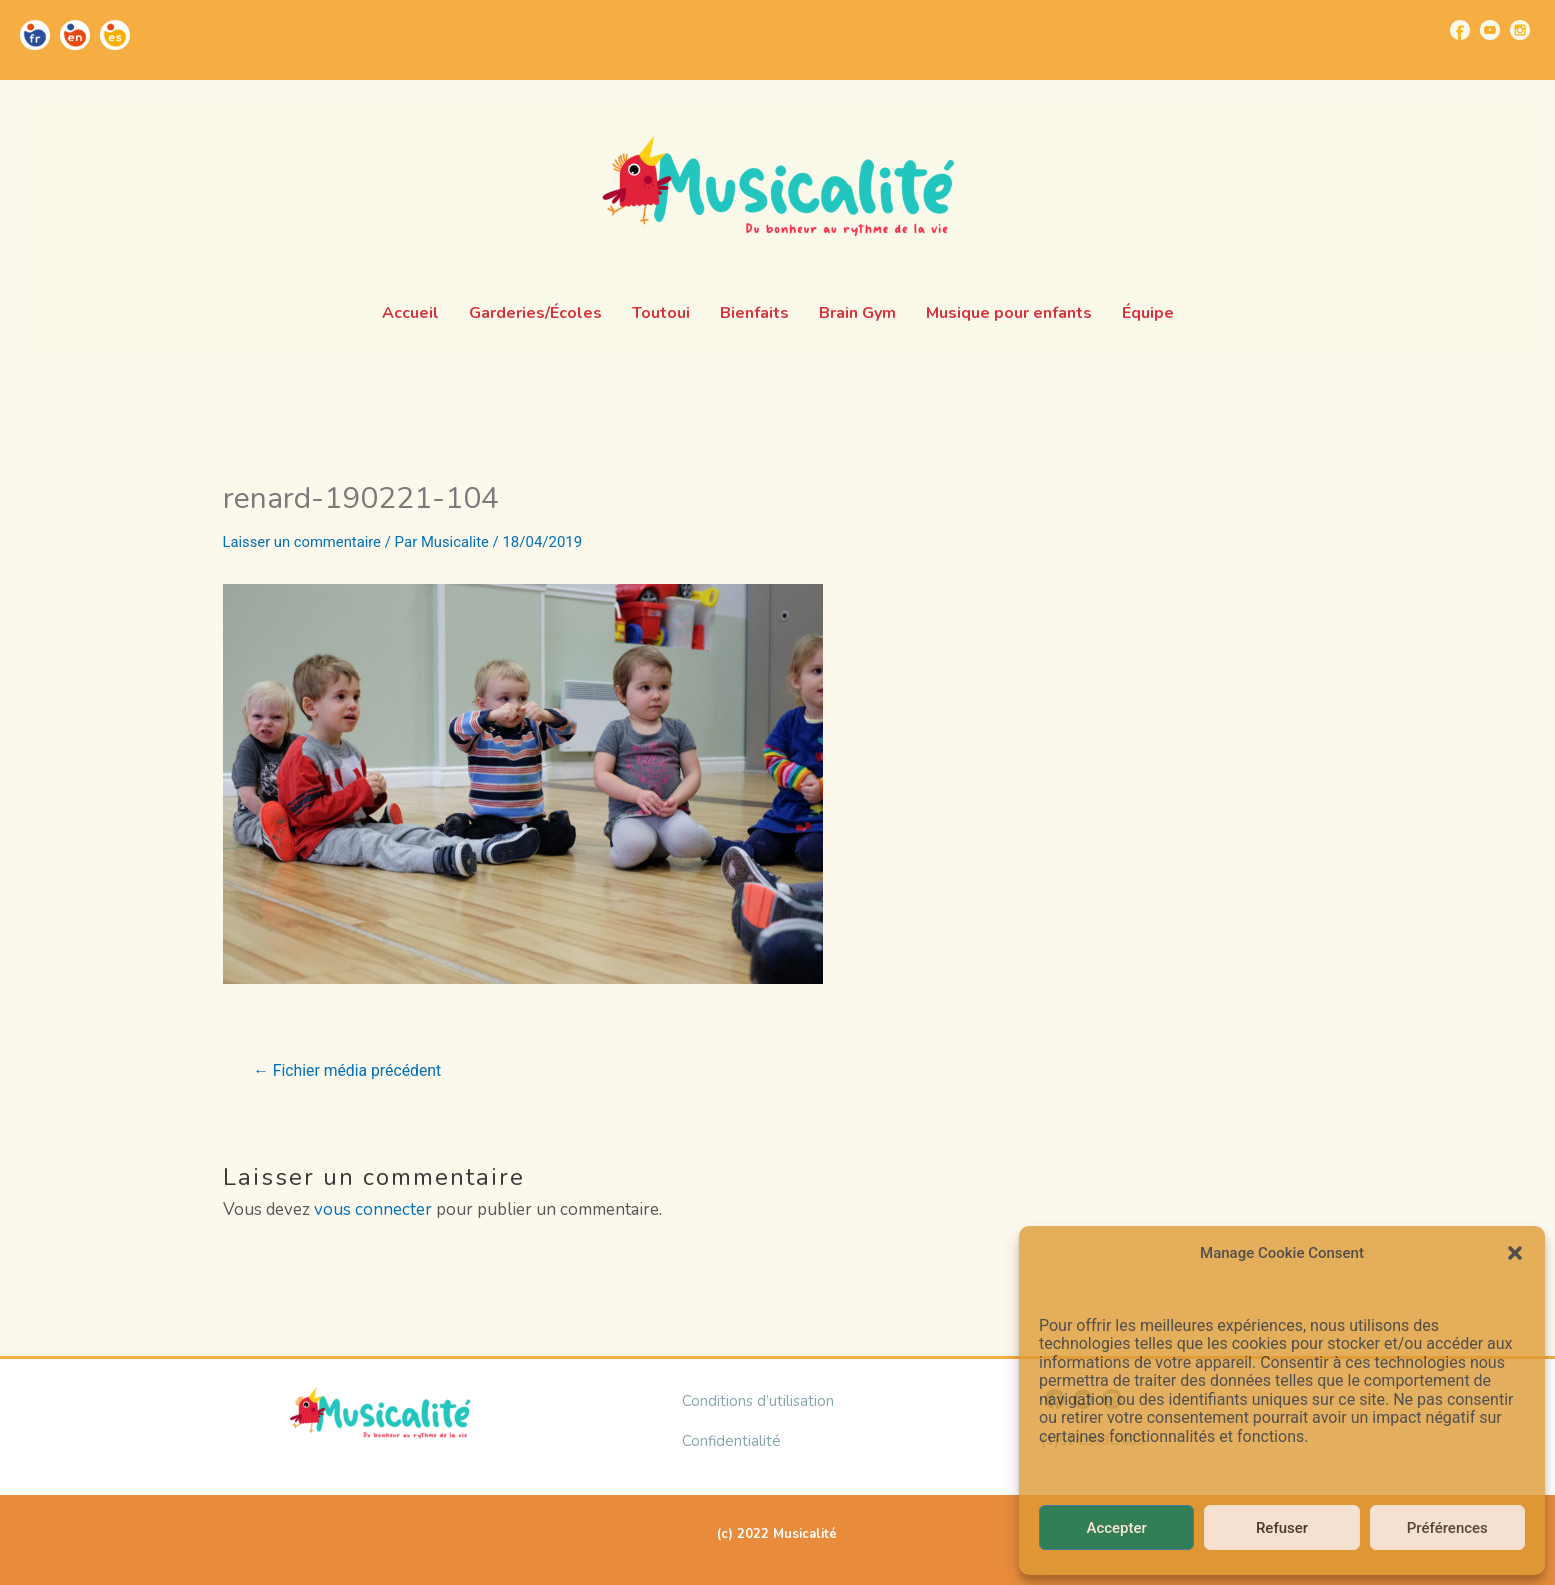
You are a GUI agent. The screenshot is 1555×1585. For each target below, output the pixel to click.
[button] (1515, 1253)
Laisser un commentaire (303, 542)
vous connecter (373, 1209)
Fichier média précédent (348, 1071)
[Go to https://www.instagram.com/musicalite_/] (1520, 30)
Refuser (1282, 1528)
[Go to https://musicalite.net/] (35, 35)
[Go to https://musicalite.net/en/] (75, 35)
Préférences (1447, 1528)
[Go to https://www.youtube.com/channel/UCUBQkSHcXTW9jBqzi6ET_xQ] (1490, 30)
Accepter (1116, 1528)
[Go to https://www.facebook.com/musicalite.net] (1460, 30)
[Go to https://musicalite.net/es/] (115, 35)
